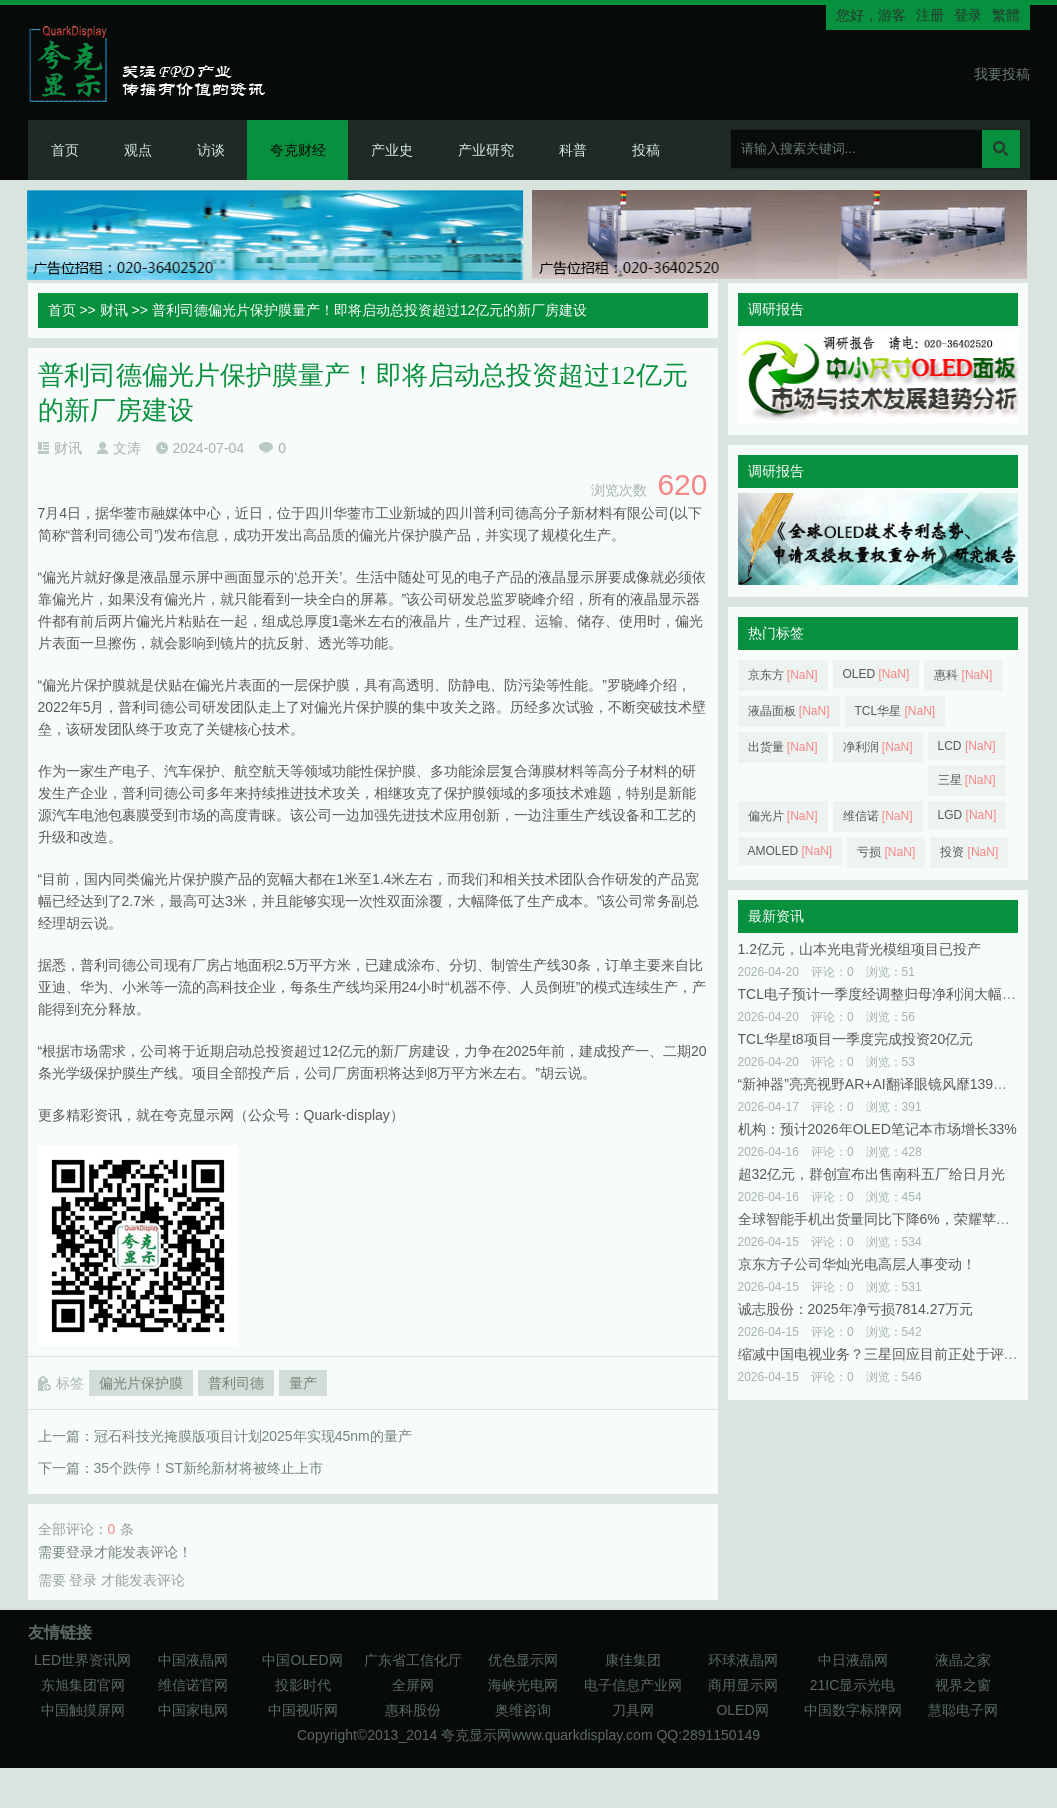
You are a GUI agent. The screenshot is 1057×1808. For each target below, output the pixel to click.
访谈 (211, 150)
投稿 (646, 150)
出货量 (783, 747)
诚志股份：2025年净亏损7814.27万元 (856, 1309)
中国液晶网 (193, 1660)
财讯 (114, 310)
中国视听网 (303, 1710)
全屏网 (413, 1685)
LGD (967, 815)
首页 (65, 150)
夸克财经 (298, 150)
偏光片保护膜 (141, 1383)
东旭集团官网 (83, 1685)
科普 (573, 150)
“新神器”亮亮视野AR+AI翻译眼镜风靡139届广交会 (894, 1084)
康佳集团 (633, 1660)
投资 (969, 852)
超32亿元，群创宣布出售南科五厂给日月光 (872, 1174)
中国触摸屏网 (83, 1710)
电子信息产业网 (633, 1685)
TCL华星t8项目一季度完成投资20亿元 (856, 1039)
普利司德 (236, 1383)
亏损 (886, 852)
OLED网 (742, 1710)
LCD (967, 746)
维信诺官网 (193, 1685)
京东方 (783, 675)
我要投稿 (1002, 74)
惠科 (963, 675)
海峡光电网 (523, 1685)
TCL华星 (895, 711)
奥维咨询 (523, 1710)
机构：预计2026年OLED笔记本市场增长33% (877, 1129)
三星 (967, 780)
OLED (876, 674)
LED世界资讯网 (82, 1660)
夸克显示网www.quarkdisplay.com (548, 1735)
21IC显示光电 (853, 1685)
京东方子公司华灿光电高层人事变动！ (857, 1264)
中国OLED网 (302, 1660)
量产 (303, 1383)
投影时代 (303, 1685)
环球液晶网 (743, 1660)
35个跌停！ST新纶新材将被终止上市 (208, 1468)
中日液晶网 (853, 1660)
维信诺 (878, 816)
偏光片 (783, 816)
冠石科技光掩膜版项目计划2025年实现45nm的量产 (253, 1436)
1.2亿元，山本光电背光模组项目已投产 (859, 949)
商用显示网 (743, 1685)
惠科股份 (413, 1710)
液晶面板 (789, 711)
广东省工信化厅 (413, 1660)
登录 (968, 15)
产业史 (392, 150)
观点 (138, 150)
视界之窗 (963, 1685)
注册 (930, 15)
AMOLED (790, 851)
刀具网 (633, 1710)
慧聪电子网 (963, 1710)
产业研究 (486, 150)
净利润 (878, 747)
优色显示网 (523, 1660)
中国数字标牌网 (853, 1710)
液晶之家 (963, 1660)
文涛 (127, 448)
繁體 (1006, 15)
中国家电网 (193, 1710)
